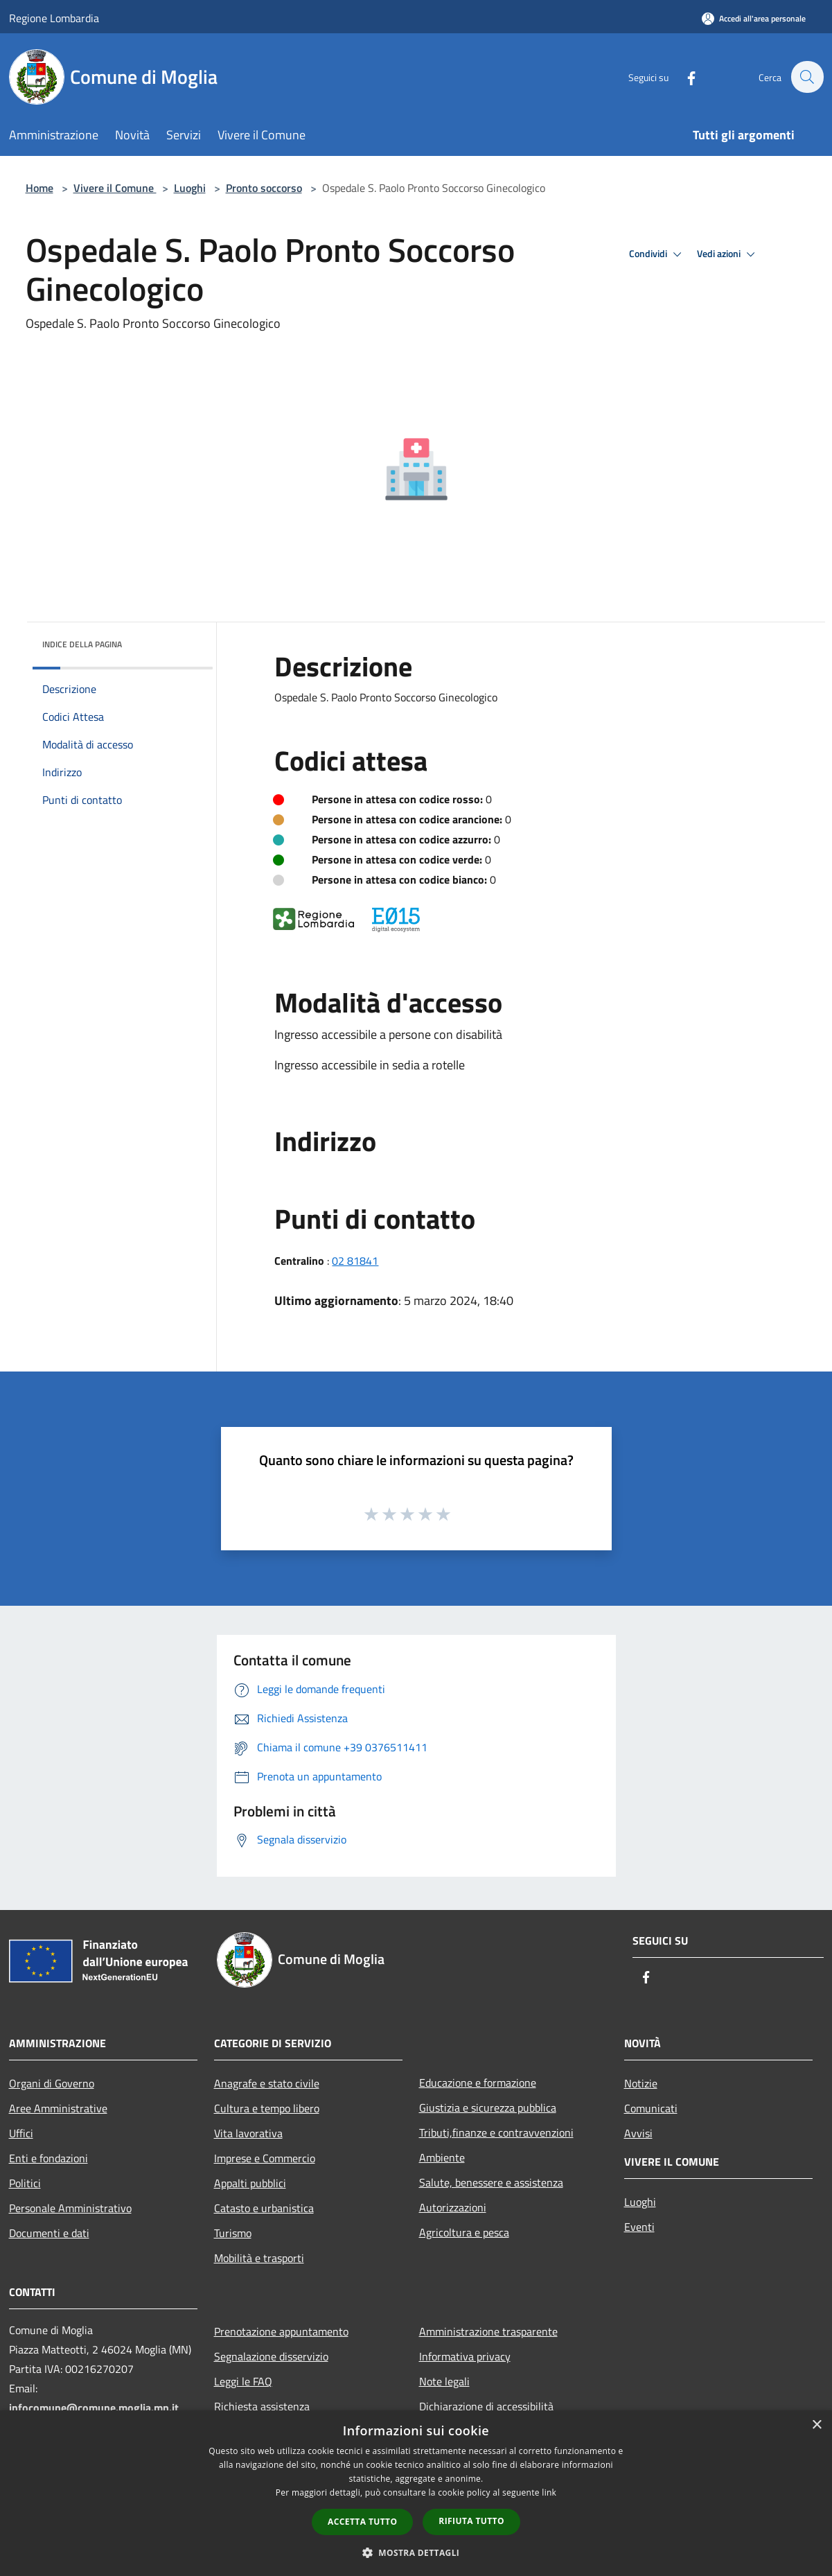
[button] (416, 2552)
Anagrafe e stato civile (266, 2083)
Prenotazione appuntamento (281, 2331)
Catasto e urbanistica (264, 2208)
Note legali (444, 2381)
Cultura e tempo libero (266, 2108)
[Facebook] (684, 76)
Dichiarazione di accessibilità (486, 2406)
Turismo (232, 2233)
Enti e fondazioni (48, 2158)
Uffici (21, 2133)
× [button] (816, 2425)
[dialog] (416, 2493)
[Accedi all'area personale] (754, 18)
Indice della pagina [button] (82, 644)
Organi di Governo (51, 2083)
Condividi (657, 254)
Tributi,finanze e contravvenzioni (496, 2132)
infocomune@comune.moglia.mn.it (94, 2407)
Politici (25, 2183)
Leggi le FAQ (243, 2381)
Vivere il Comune (115, 187)
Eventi (639, 2226)
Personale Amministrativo (70, 2208)
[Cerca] (807, 77)
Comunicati (651, 2108)
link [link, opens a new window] (549, 2492)
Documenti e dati (49, 2233)
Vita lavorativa (248, 2133)
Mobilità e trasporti (259, 2258)
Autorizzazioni (452, 2207)
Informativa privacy (465, 2356)
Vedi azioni (728, 254)
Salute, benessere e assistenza (491, 2182)
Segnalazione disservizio (271, 2356)
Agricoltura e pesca (464, 2232)
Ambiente (442, 2157)
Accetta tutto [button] (362, 2521)
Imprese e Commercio (264, 2158)
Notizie (640, 2083)
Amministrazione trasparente (488, 2331)
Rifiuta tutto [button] (471, 2521)
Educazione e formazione (477, 2082)
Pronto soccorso (264, 187)
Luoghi (190, 187)
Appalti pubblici (250, 2183)
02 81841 (355, 1260)
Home (39, 187)
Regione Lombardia (54, 18)
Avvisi (638, 2133)
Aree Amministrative (58, 2108)
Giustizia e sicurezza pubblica (487, 2107)
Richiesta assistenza (262, 2406)
